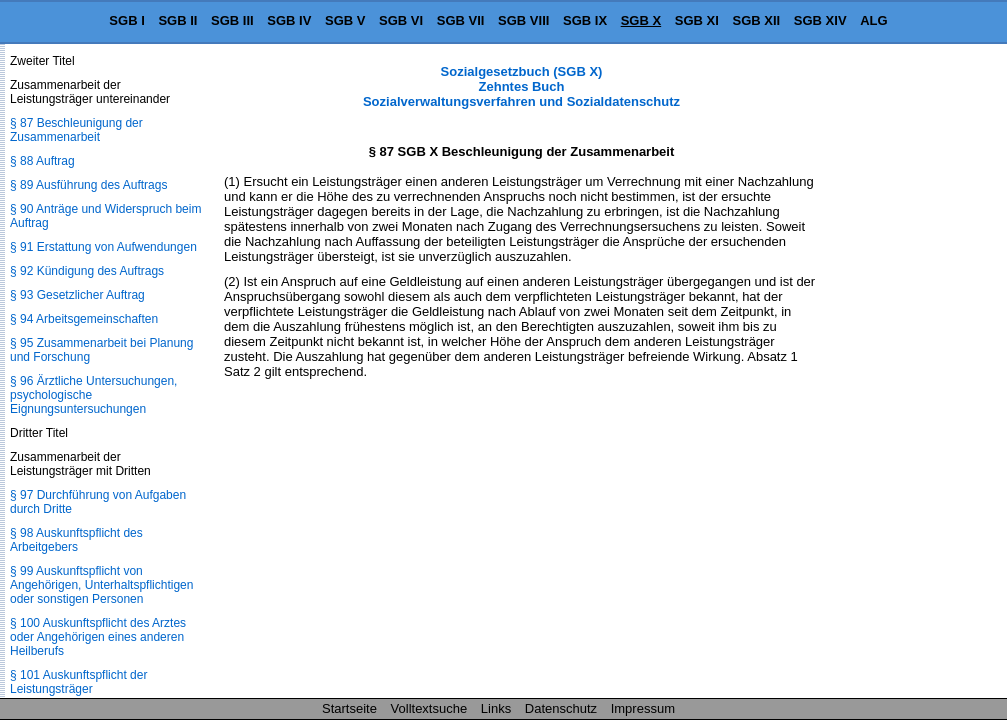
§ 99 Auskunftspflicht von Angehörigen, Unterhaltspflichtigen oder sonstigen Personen (101, 585)
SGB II (177, 20)
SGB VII (461, 20)
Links (496, 708)
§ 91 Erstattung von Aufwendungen (103, 247)
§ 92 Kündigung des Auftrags (87, 271)
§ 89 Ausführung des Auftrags (88, 185)
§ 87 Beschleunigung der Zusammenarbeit (76, 130)
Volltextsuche (429, 708)
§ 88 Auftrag (42, 161)
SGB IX (585, 20)
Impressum (643, 708)
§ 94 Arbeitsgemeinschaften (84, 319)
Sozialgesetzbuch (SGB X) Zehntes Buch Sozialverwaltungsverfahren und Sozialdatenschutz (521, 86)
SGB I (126, 20)
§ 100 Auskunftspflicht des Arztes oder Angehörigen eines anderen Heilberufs (98, 637)
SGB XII (757, 20)
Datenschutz (561, 708)
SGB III (232, 20)
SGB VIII (523, 20)
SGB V (345, 20)
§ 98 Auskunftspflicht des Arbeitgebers (76, 540)
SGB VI (401, 20)
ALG (873, 20)
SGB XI (697, 20)
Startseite (349, 708)
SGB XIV (820, 20)
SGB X (641, 20)
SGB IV (289, 20)
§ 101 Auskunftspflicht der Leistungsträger (78, 682)
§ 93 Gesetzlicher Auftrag (77, 295)
